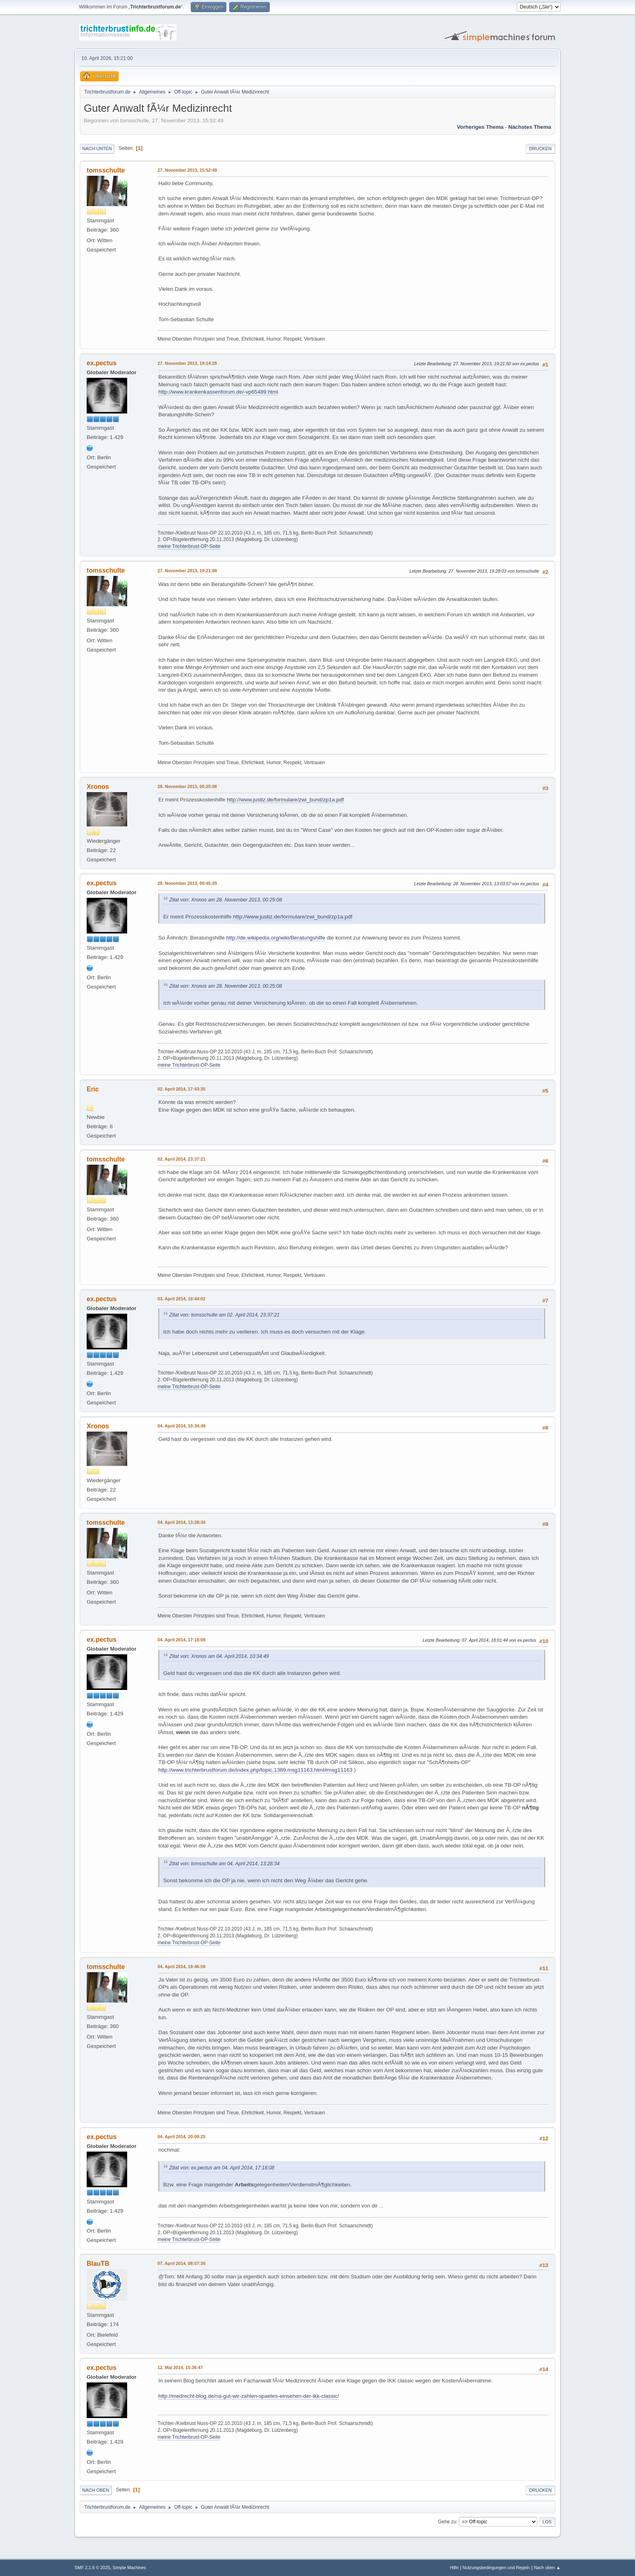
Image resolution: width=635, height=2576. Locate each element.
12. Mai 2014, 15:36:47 (180, 2367)
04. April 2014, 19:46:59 (181, 1966)
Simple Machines (129, 2567)
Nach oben (95, 2490)
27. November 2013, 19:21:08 (187, 570)
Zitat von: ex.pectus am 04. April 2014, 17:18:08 (221, 2168)
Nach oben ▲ (547, 2567)
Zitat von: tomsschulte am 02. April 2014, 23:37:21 (224, 1315)
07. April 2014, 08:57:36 (181, 2263)
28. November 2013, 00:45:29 (187, 883)
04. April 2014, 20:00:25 (181, 2136)
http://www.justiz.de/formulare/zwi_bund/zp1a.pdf (285, 800)
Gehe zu (447, 2522)
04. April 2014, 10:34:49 (181, 1425)
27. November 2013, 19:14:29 (187, 363)
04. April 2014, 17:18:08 (181, 1639)
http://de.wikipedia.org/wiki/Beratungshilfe (275, 938)
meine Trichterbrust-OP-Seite (189, 546)
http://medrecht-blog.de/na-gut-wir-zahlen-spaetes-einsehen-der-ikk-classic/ (248, 2396)
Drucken (540, 148)
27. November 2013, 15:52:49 (187, 170)
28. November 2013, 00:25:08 (187, 786)
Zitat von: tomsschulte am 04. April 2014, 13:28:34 (224, 1863)
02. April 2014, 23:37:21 (181, 1159)
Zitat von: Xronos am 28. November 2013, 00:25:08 (225, 900)
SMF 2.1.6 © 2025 (92, 2567)
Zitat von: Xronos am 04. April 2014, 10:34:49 (219, 1656)
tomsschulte (106, 170)
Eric (93, 1089)
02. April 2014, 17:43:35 (181, 1089)
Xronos (98, 786)
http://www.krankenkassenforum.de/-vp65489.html (218, 392)
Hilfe (454, 2567)
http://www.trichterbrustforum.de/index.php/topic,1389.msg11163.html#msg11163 (255, 1770)
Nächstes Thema (529, 127)
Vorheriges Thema (480, 127)
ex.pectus (102, 363)
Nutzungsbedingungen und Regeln (496, 2567)
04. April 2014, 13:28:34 (181, 1522)
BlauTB (98, 2263)
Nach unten (97, 148)
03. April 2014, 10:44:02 (181, 1298)
